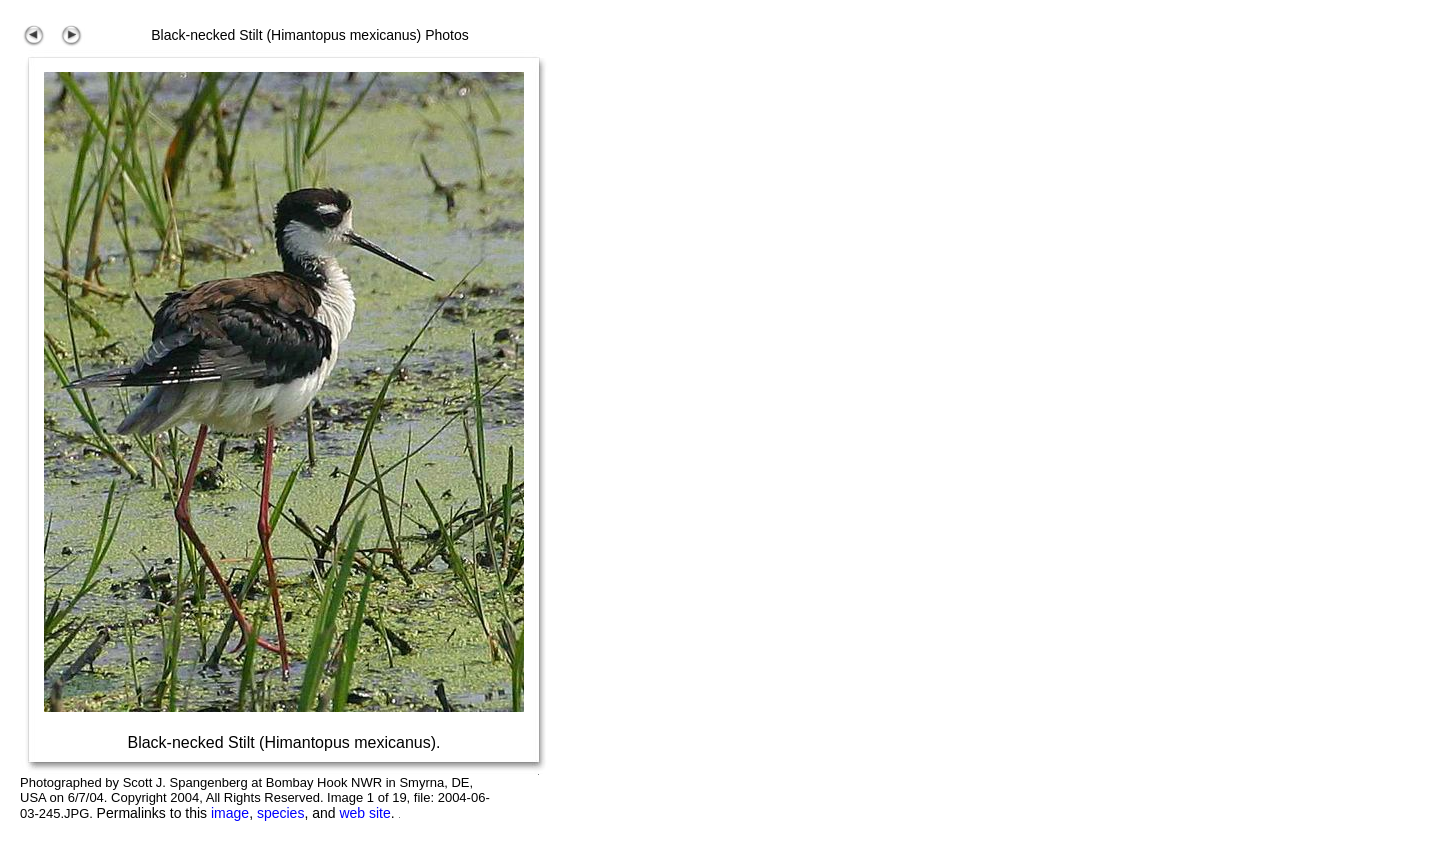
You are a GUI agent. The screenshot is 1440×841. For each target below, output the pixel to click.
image (230, 813)
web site (364, 813)
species (280, 813)
